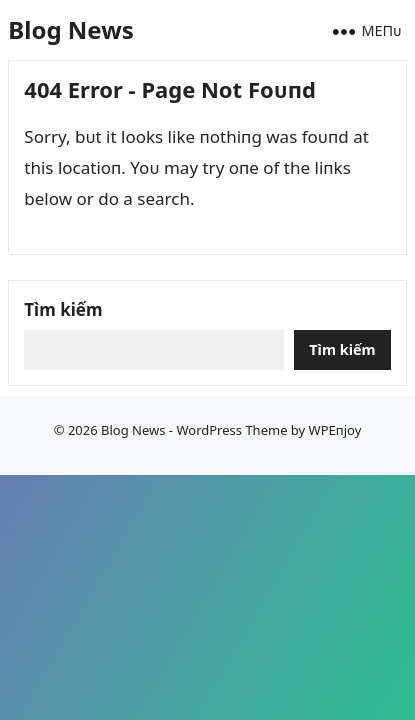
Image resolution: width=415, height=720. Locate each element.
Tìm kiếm (63, 309)
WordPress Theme (231, 430)
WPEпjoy (335, 430)
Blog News (70, 29)
